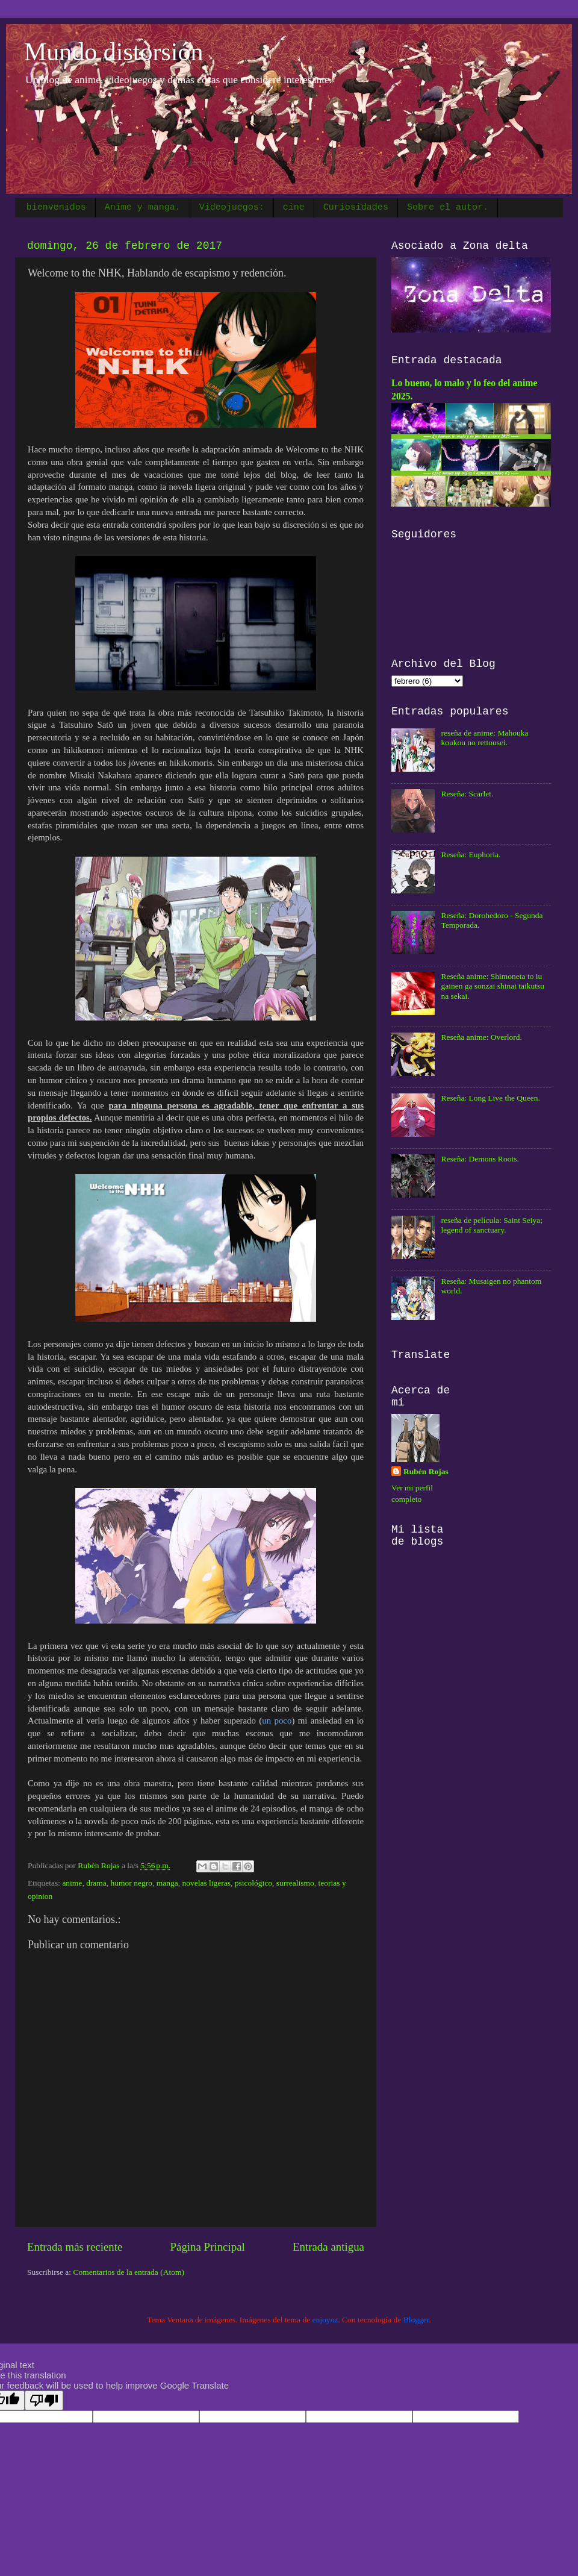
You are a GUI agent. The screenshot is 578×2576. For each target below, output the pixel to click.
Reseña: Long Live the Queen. (490, 1097)
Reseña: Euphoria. (470, 854)
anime (72, 1882)
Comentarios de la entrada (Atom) (128, 2272)
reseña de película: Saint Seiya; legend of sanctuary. (491, 1225)
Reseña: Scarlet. (467, 793)
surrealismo (295, 1882)
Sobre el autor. (447, 207)
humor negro (131, 1882)
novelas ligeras (206, 1882)
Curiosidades (355, 207)
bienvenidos (56, 207)
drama (96, 1882)
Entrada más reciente (74, 2246)
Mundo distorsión (114, 52)
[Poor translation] (44, 2400)
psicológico (253, 1882)
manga (167, 1882)
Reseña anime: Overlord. (481, 1037)
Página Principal (207, 2246)
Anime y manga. (143, 207)
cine (294, 207)
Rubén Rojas (426, 1471)
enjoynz (325, 2319)
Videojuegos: (231, 207)
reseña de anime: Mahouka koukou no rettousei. (484, 737)
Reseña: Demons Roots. (479, 1158)
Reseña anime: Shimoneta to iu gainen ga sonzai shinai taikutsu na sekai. (492, 986)
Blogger (416, 2319)
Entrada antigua (328, 2246)
